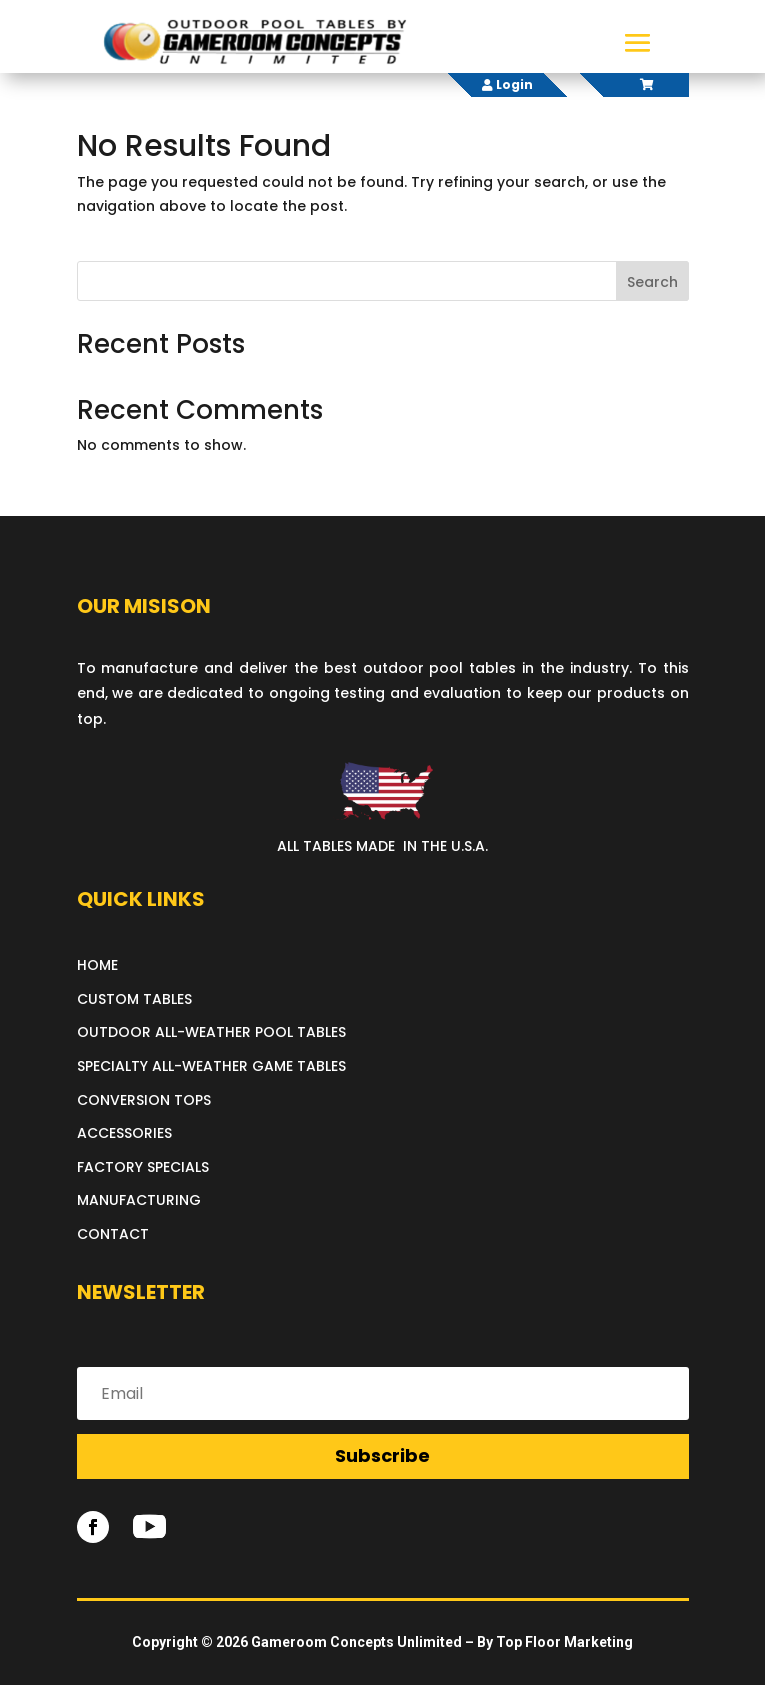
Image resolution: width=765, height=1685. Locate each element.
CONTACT (113, 1234)
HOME (97, 965)
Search (652, 282)
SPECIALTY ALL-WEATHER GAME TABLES (211, 1066)
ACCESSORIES (124, 1133)
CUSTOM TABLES (134, 999)
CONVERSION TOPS (144, 1100)
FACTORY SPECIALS (143, 1167)
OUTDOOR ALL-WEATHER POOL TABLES (211, 1032)
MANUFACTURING (139, 1200)
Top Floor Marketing (564, 1642)
